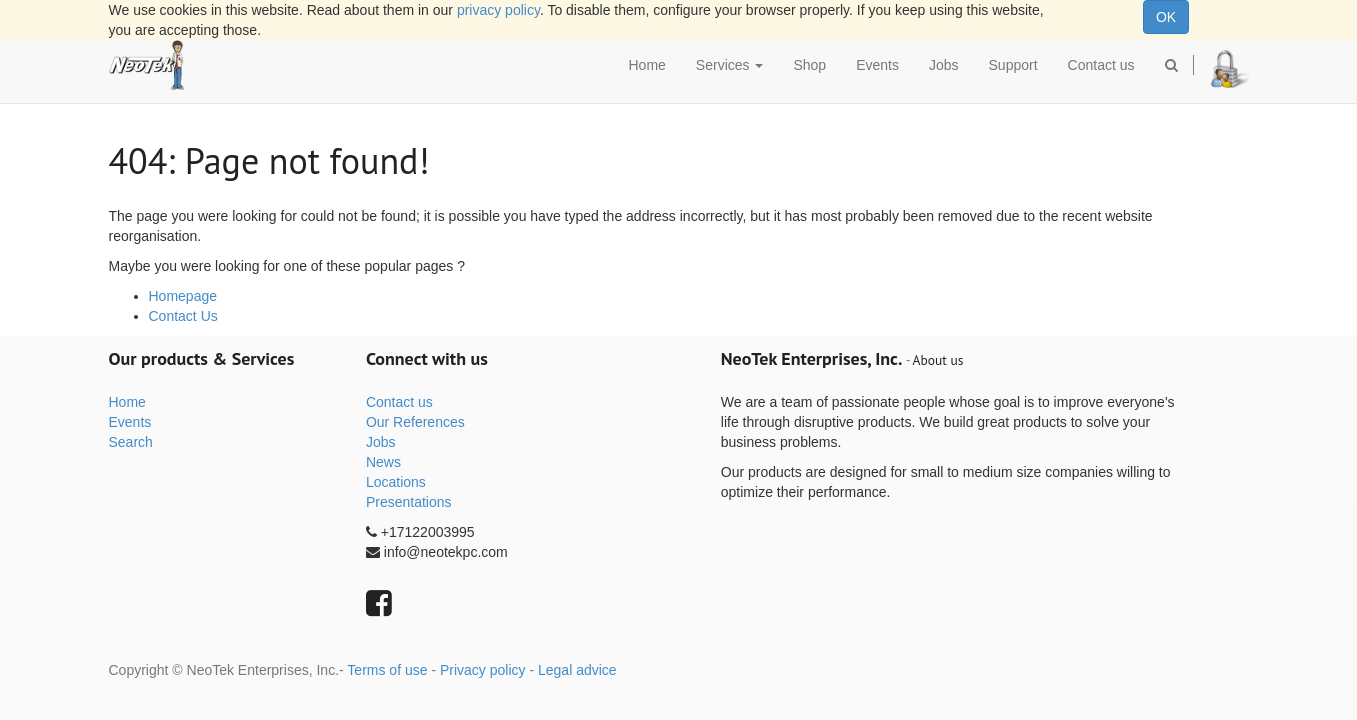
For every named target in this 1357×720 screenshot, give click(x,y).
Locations (396, 482)
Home (127, 402)
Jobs (381, 442)
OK (1166, 17)
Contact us (399, 402)
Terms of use (387, 670)
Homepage (183, 296)
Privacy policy (483, 670)
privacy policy (498, 10)
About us (938, 360)
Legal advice (577, 670)
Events (130, 422)
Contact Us (183, 316)
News (383, 462)
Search (131, 442)
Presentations (409, 502)
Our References (415, 422)
